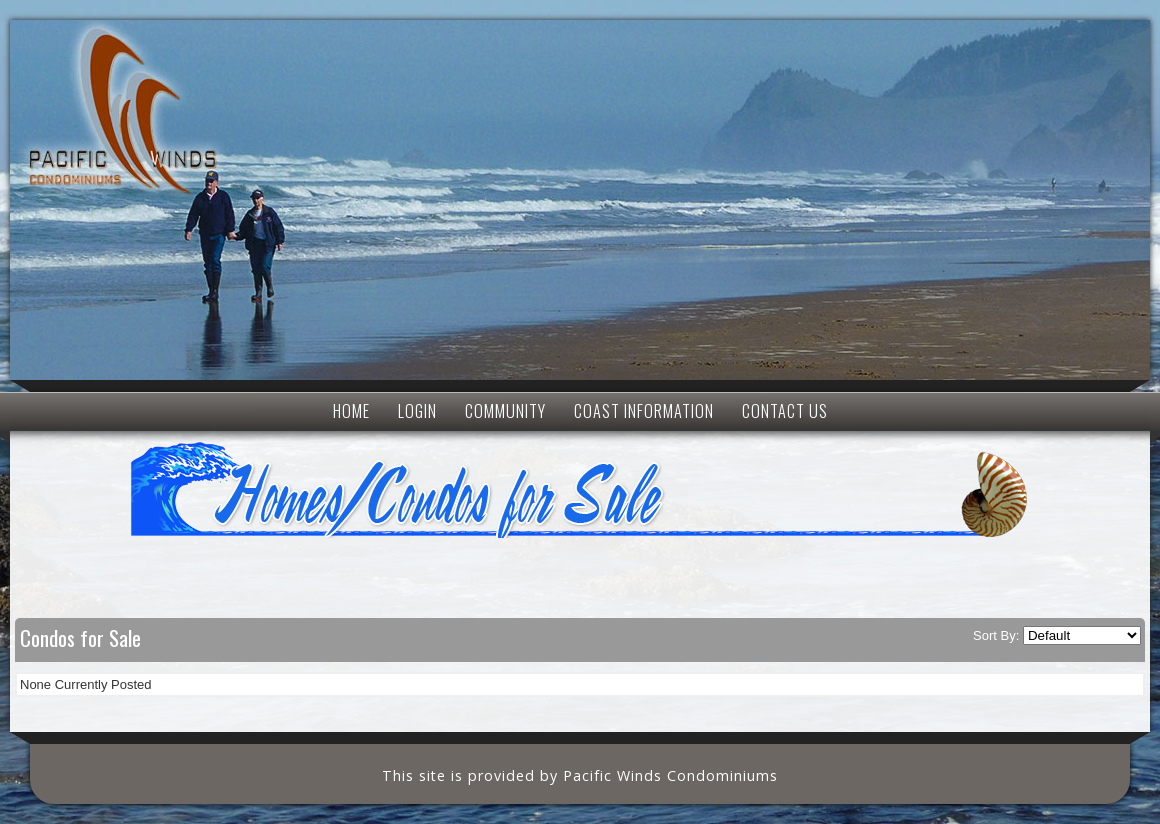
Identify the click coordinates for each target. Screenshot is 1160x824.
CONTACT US (785, 411)
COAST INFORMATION (644, 411)
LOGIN (417, 411)
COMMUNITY (505, 411)
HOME (351, 411)
